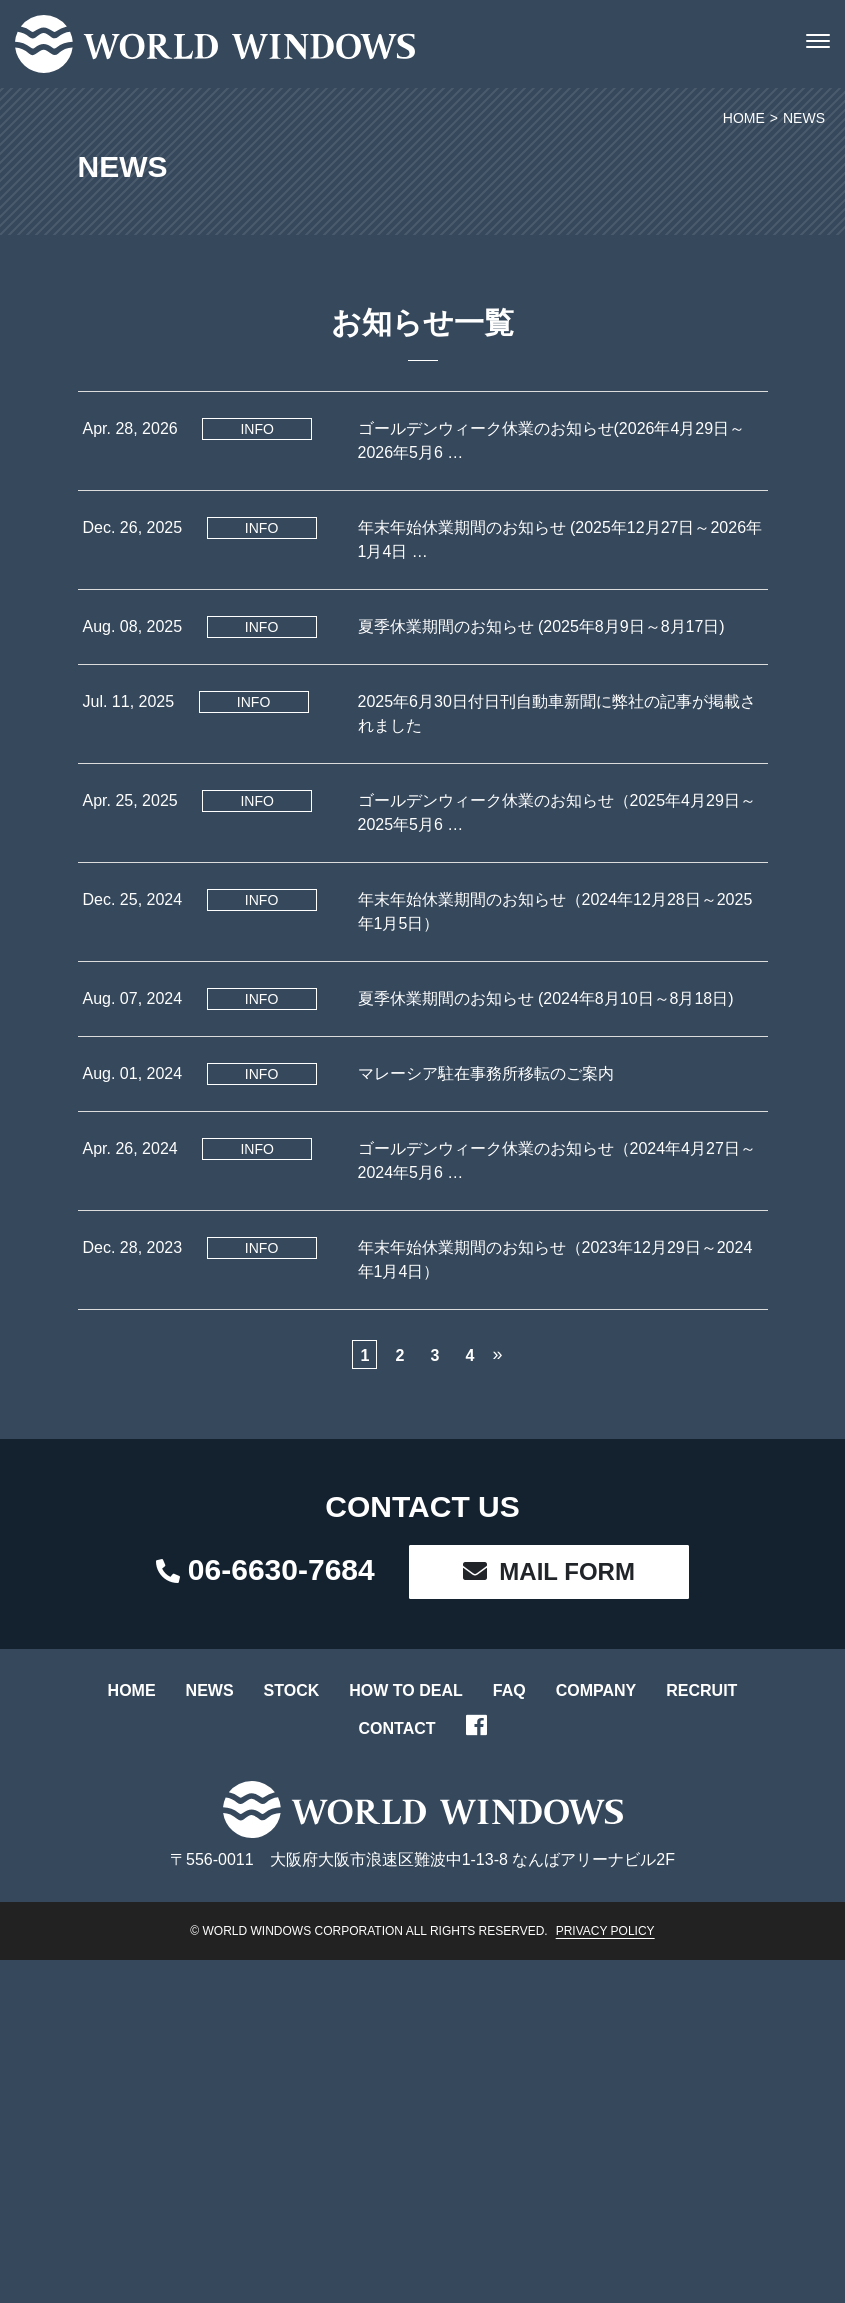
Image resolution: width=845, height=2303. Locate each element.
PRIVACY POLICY (605, 1931)
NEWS (210, 1690)
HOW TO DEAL (405, 1690)
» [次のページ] (497, 1354)
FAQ (509, 1690)
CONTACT (396, 1728)
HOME (132, 1690)
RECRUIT (701, 1690)
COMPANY (596, 1690)
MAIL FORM (549, 1571)
